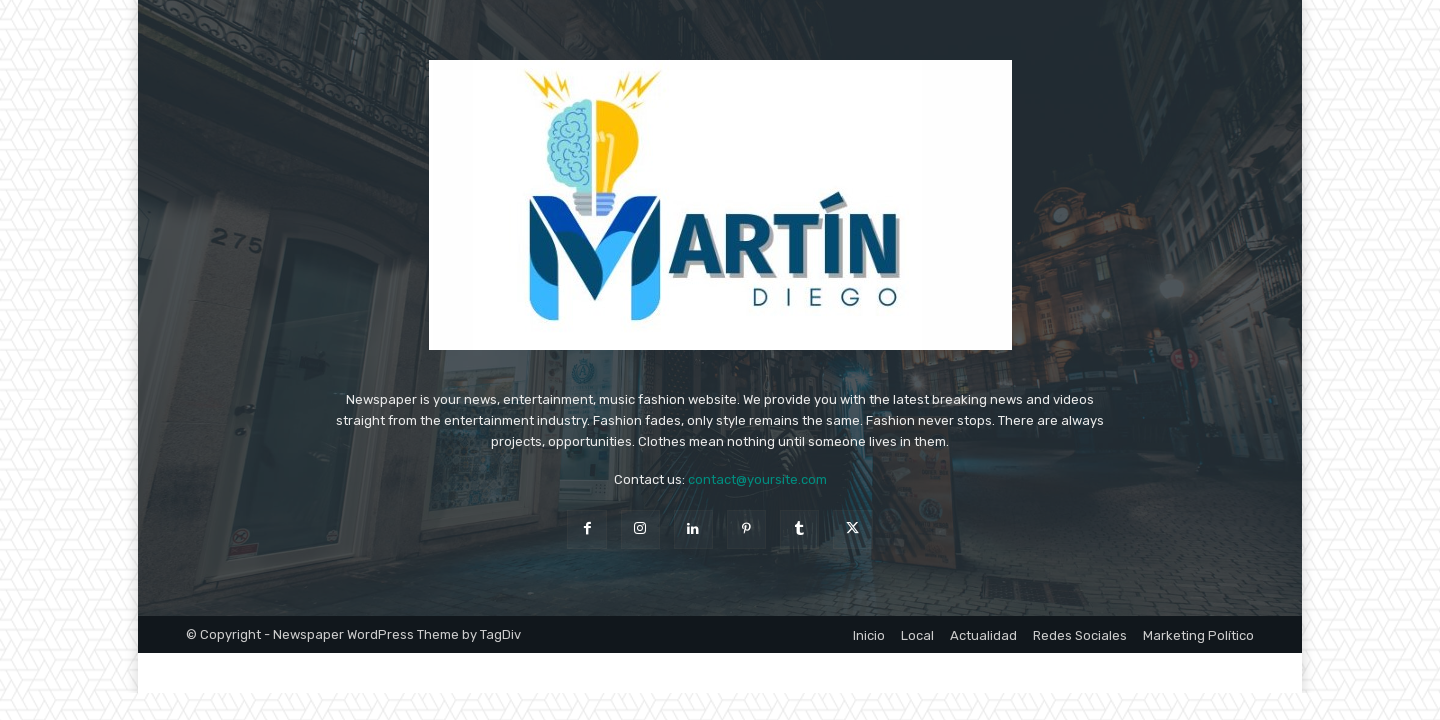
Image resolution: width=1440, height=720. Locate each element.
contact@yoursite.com (757, 479)
